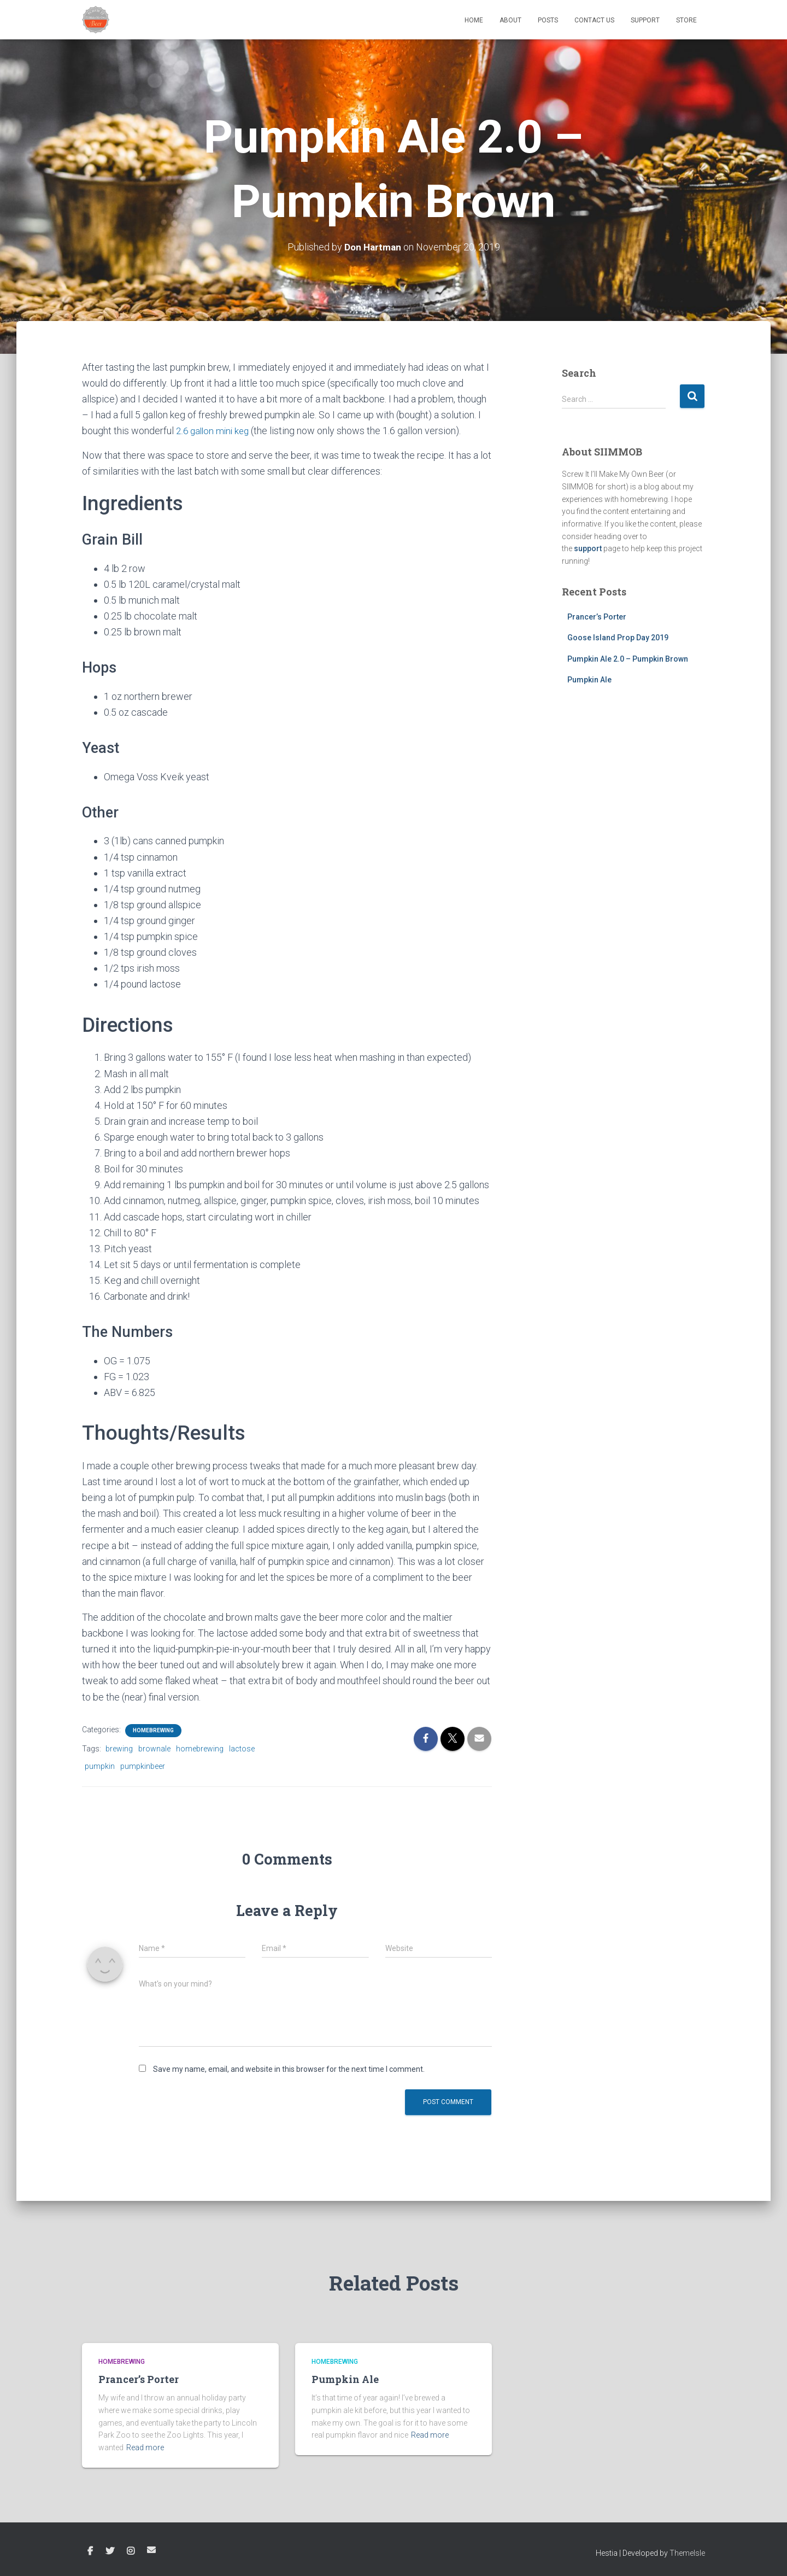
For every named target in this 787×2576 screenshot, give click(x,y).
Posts (548, 20)
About (510, 20)
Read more (145, 2447)
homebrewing (200, 1748)
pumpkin (100, 1765)
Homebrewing (153, 1730)
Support (645, 20)
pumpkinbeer (142, 1765)
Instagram (130, 2550)
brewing (119, 1748)
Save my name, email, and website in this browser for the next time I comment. (289, 2068)
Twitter (110, 2550)
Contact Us (594, 20)
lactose (242, 1748)
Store (686, 20)
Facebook (90, 2550)
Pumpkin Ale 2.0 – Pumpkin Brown (627, 658)
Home (474, 20)
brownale (154, 1748)
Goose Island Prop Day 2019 (617, 637)
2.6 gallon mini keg (214, 430)
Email (151, 2549)
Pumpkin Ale (589, 679)
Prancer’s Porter (596, 616)
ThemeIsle (687, 2552)
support (588, 548)
